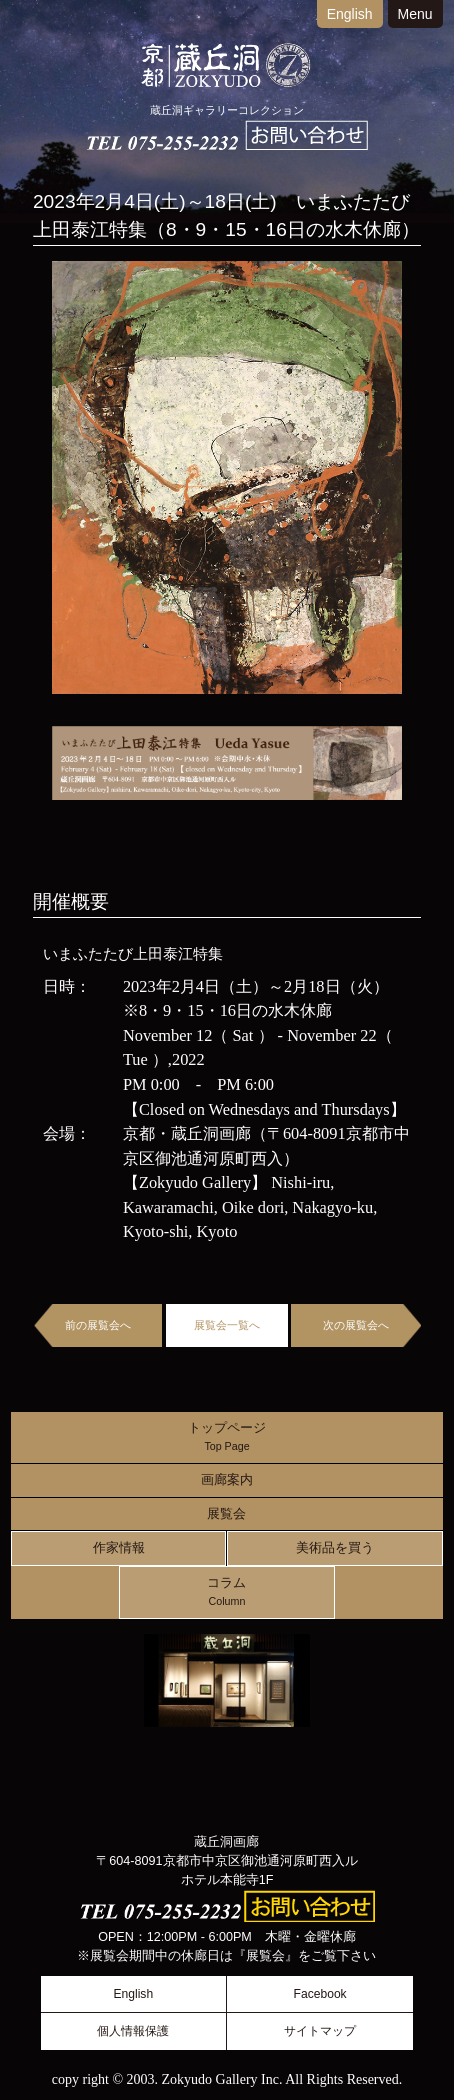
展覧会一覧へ (227, 1325)
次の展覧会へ (356, 1325)
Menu (415, 14)
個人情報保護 (133, 2031)
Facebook (320, 1994)
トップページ (227, 1437)
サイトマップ (320, 2031)
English (350, 14)
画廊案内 (227, 1480)
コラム (226, 1592)
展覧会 (226, 1514)
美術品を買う (335, 1548)
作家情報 (119, 1548)
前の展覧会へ (98, 1325)
